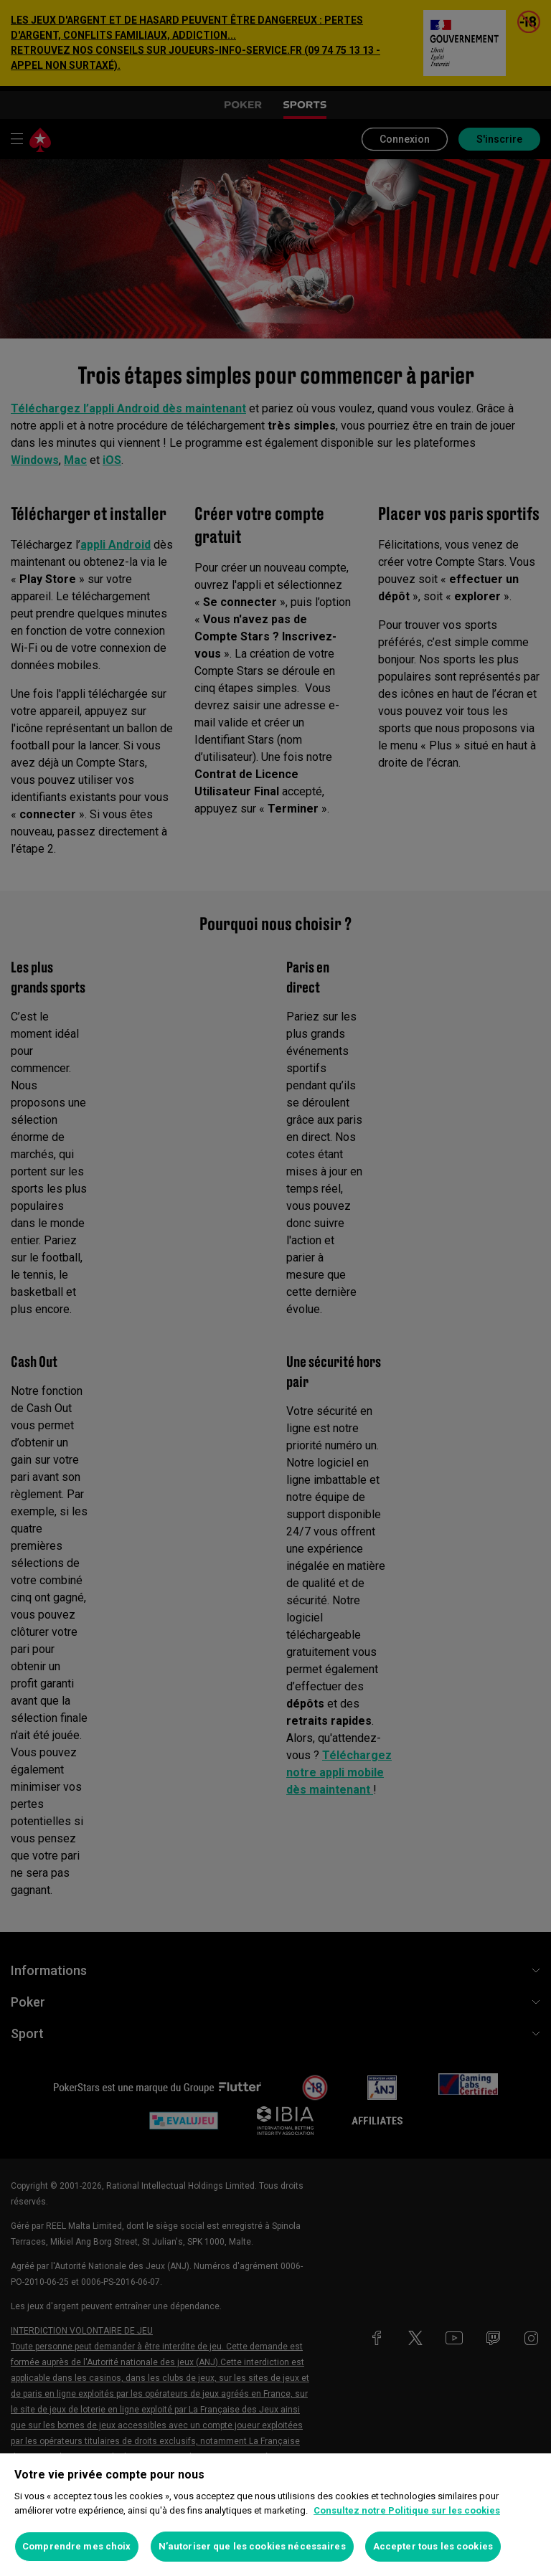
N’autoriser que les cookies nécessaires (252, 2546)
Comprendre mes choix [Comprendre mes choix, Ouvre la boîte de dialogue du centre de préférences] (76, 2546)
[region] (275, 2514)
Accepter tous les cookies (433, 2546)
